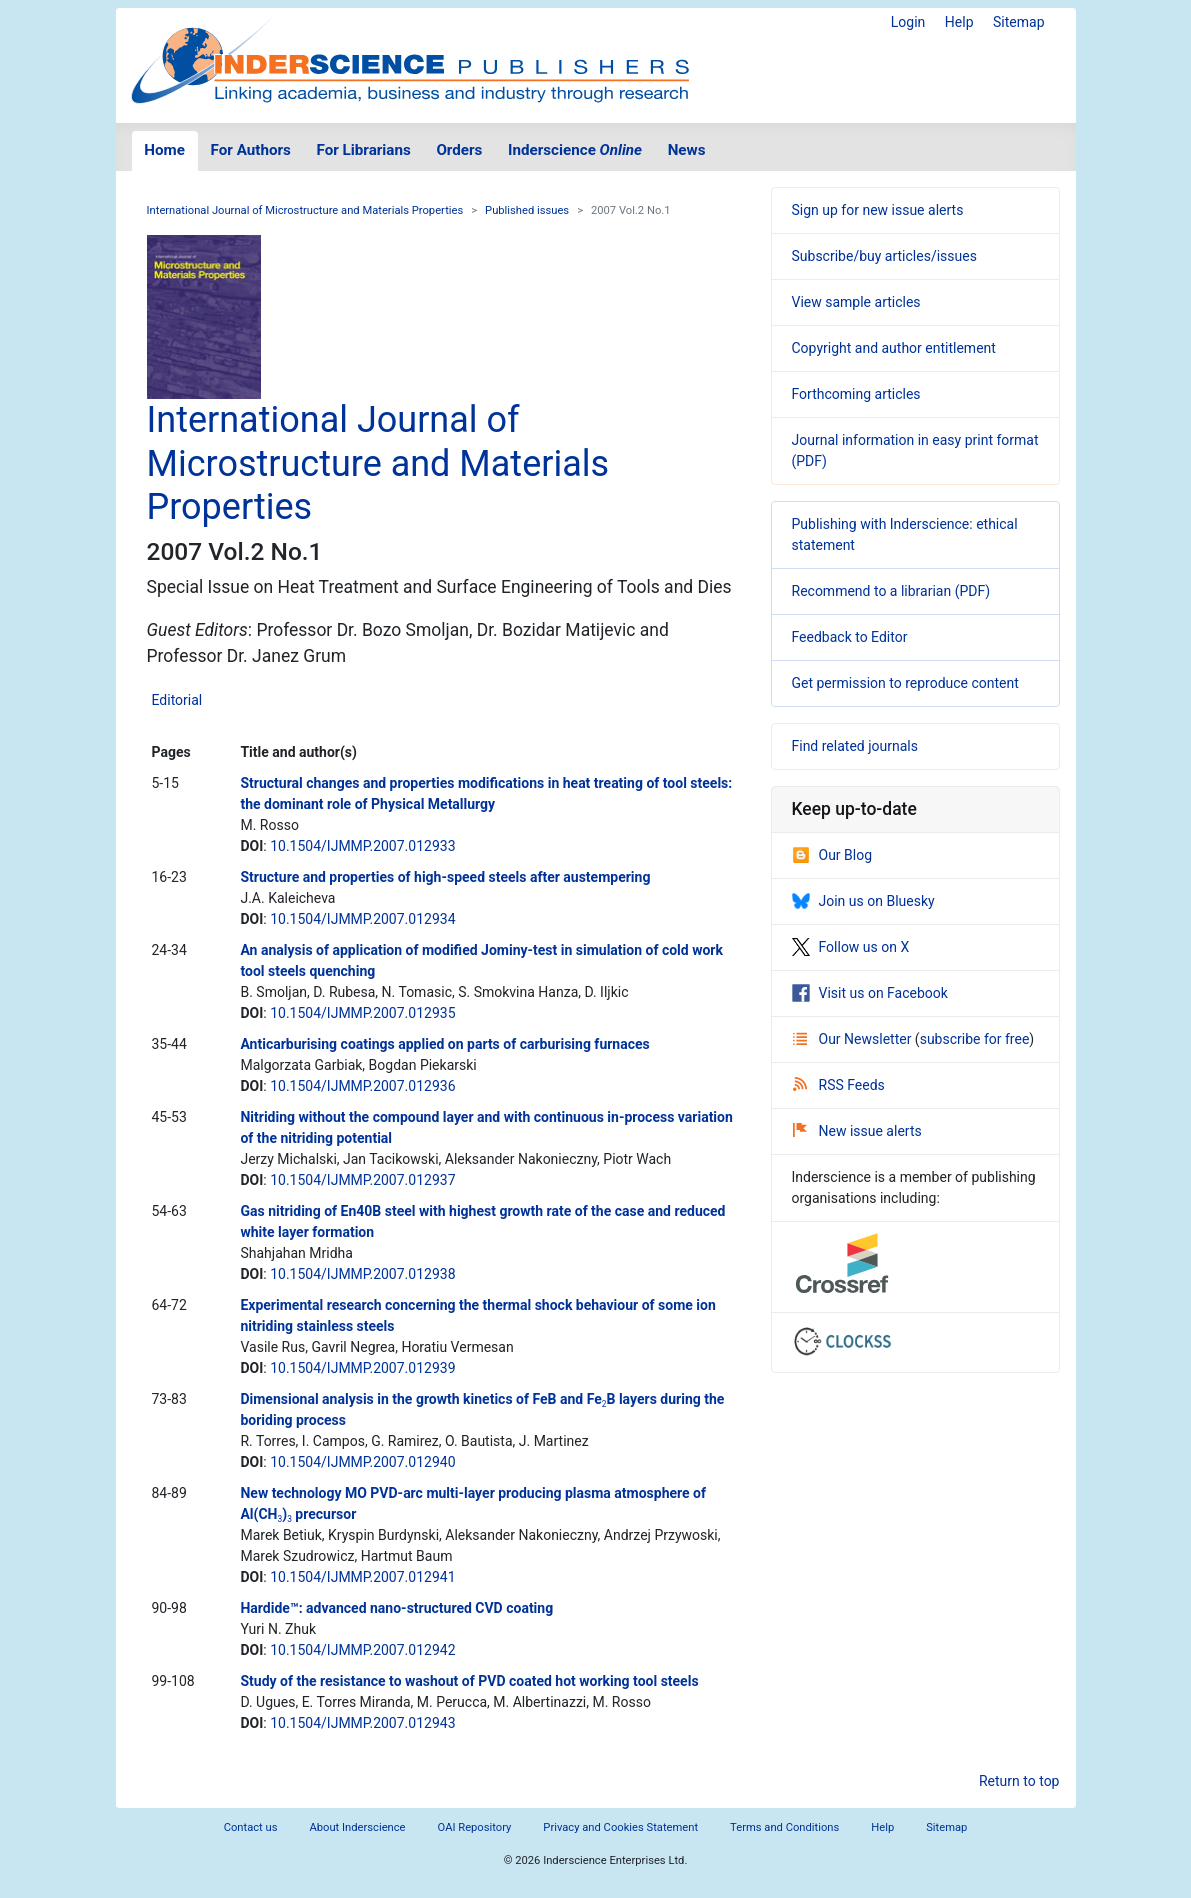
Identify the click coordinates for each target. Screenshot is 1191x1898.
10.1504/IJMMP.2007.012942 (362, 1650)
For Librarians (363, 150)
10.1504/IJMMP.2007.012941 (362, 1577)
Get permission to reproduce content (905, 683)
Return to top (1019, 1781)
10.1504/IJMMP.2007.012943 (362, 1723)
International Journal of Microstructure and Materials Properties (305, 210)
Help (959, 22)
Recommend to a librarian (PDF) (891, 591)
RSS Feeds (839, 1085)
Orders (459, 150)
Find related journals (855, 746)
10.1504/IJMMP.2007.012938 (362, 1274)
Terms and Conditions (784, 1827)
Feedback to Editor (850, 637)
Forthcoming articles (856, 394)
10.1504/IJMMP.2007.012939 (362, 1368)
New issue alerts (857, 1131)
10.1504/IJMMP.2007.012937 (362, 1180)
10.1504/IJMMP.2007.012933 (362, 846)
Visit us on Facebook (870, 993)
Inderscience (575, 150)
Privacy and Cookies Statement (620, 1827)
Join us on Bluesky (863, 901)
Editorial (177, 700)
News (687, 150)
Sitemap (1018, 22)
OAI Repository (475, 1827)
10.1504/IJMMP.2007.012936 (362, 1086)
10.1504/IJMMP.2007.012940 (362, 1462)
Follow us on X (851, 947)
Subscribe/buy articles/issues (884, 256)
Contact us (251, 1827)
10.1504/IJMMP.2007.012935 (362, 1013)
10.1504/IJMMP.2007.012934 (362, 919)
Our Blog (832, 855)
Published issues (527, 210)
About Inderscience (357, 1827)
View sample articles (856, 302)
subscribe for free (975, 1039)
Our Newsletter (854, 1039)
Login (908, 22)
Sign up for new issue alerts (878, 210)
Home (164, 150)
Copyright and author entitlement (894, 348)
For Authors (251, 150)
